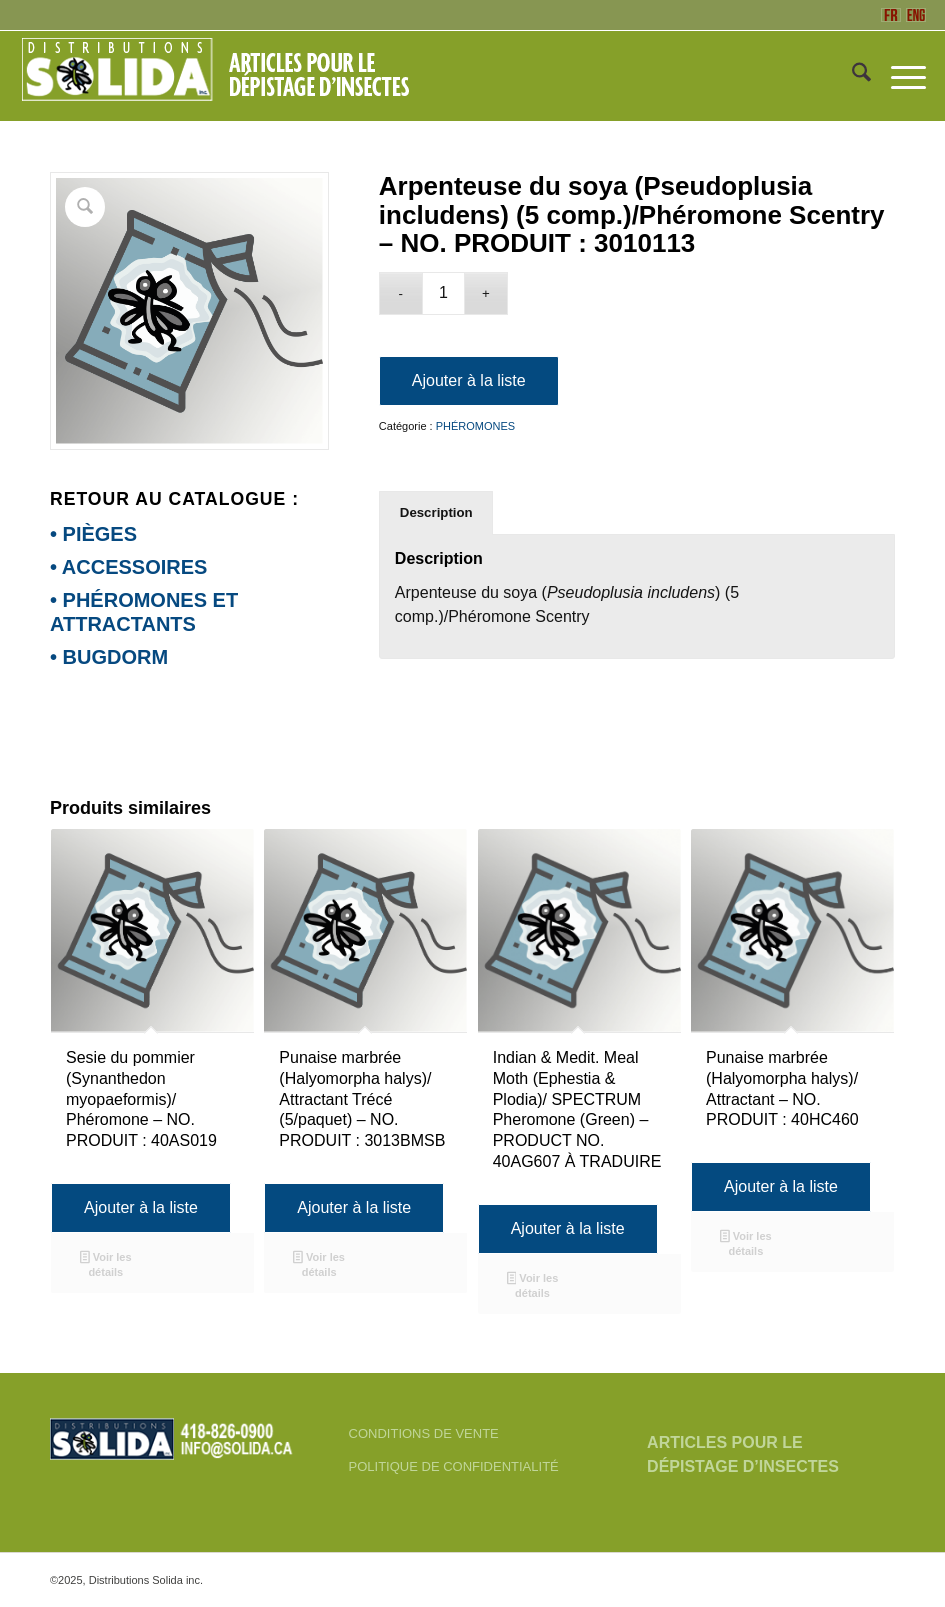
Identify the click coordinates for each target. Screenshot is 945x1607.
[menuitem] (851, 76)
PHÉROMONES (475, 426)
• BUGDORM (109, 657)
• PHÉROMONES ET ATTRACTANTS (144, 612)
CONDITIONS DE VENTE (424, 1433)
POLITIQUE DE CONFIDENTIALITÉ (454, 1466)
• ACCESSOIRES (128, 567)
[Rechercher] (851, 76)
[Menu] (898, 76)
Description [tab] (436, 512)
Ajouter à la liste (469, 380)
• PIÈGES (93, 534)
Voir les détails (106, 1264)
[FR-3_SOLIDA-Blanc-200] (224, 76)
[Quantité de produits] (443, 293)
